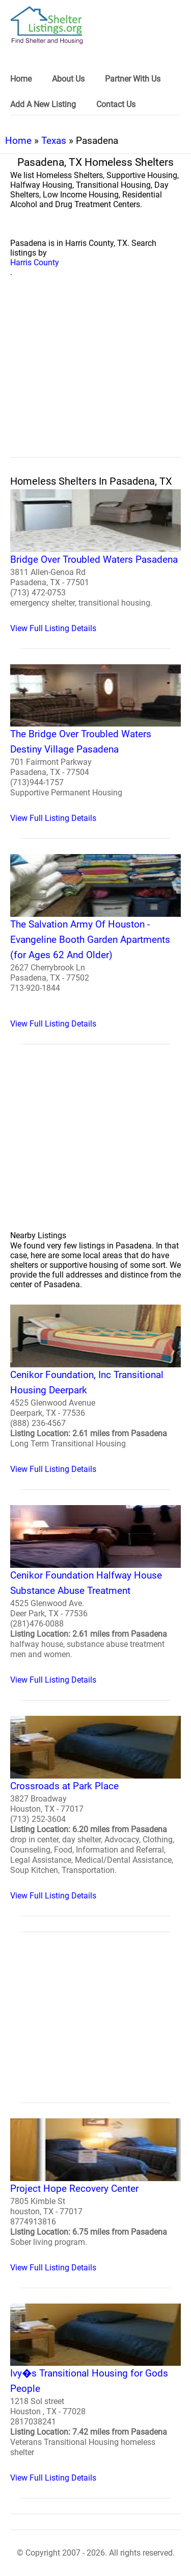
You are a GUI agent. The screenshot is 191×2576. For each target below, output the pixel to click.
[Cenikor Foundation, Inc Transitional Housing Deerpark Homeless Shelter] (95, 1389)
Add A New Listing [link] (43, 104)
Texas (53, 140)
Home (18, 140)
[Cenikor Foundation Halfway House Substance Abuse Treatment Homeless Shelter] (95, 1595)
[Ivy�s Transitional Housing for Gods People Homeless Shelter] (95, 2393)
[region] (95, 378)
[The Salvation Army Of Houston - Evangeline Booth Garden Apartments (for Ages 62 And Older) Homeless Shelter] (95, 941)
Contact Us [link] (115, 104)
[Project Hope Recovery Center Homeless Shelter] (95, 2195)
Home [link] (21, 79)
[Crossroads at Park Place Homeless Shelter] (95, 1808)
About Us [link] (68, 79)
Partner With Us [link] (132, 79)
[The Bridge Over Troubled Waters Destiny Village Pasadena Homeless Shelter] (95, 743)
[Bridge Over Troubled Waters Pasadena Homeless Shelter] (95, 561)
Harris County (34, 262)
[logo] (47, 25)
